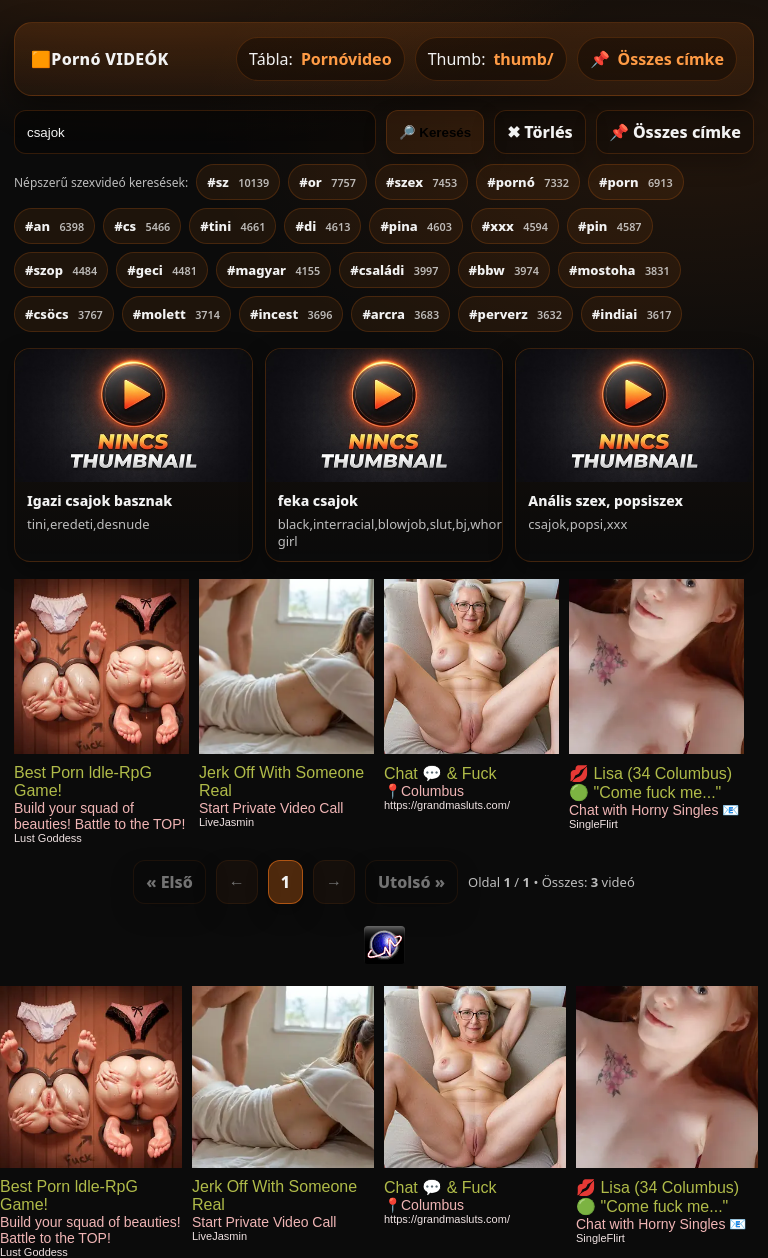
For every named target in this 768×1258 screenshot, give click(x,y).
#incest (291, 314)
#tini (232, 226)
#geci (162, 270)
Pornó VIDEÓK (109, 59)
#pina (415, 226)
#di (322, 226)
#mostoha (619, 270)
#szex (421, 182)
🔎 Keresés (435, 132)
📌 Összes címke (675, 132)
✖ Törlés (540, 132)
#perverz (515, 314)
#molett (176, 314)
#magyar (273, 270)
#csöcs (64, 314)
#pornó (528, 182)
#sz (238, 182)
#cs (142, 226)
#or (327, 182)
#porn (636, 182)
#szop (61, 270)
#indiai (632, 314)
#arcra (400, 314)
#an (54, 226)
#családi (394, 270)
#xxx (515, 226)
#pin (610, 226)
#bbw (504, 270)
